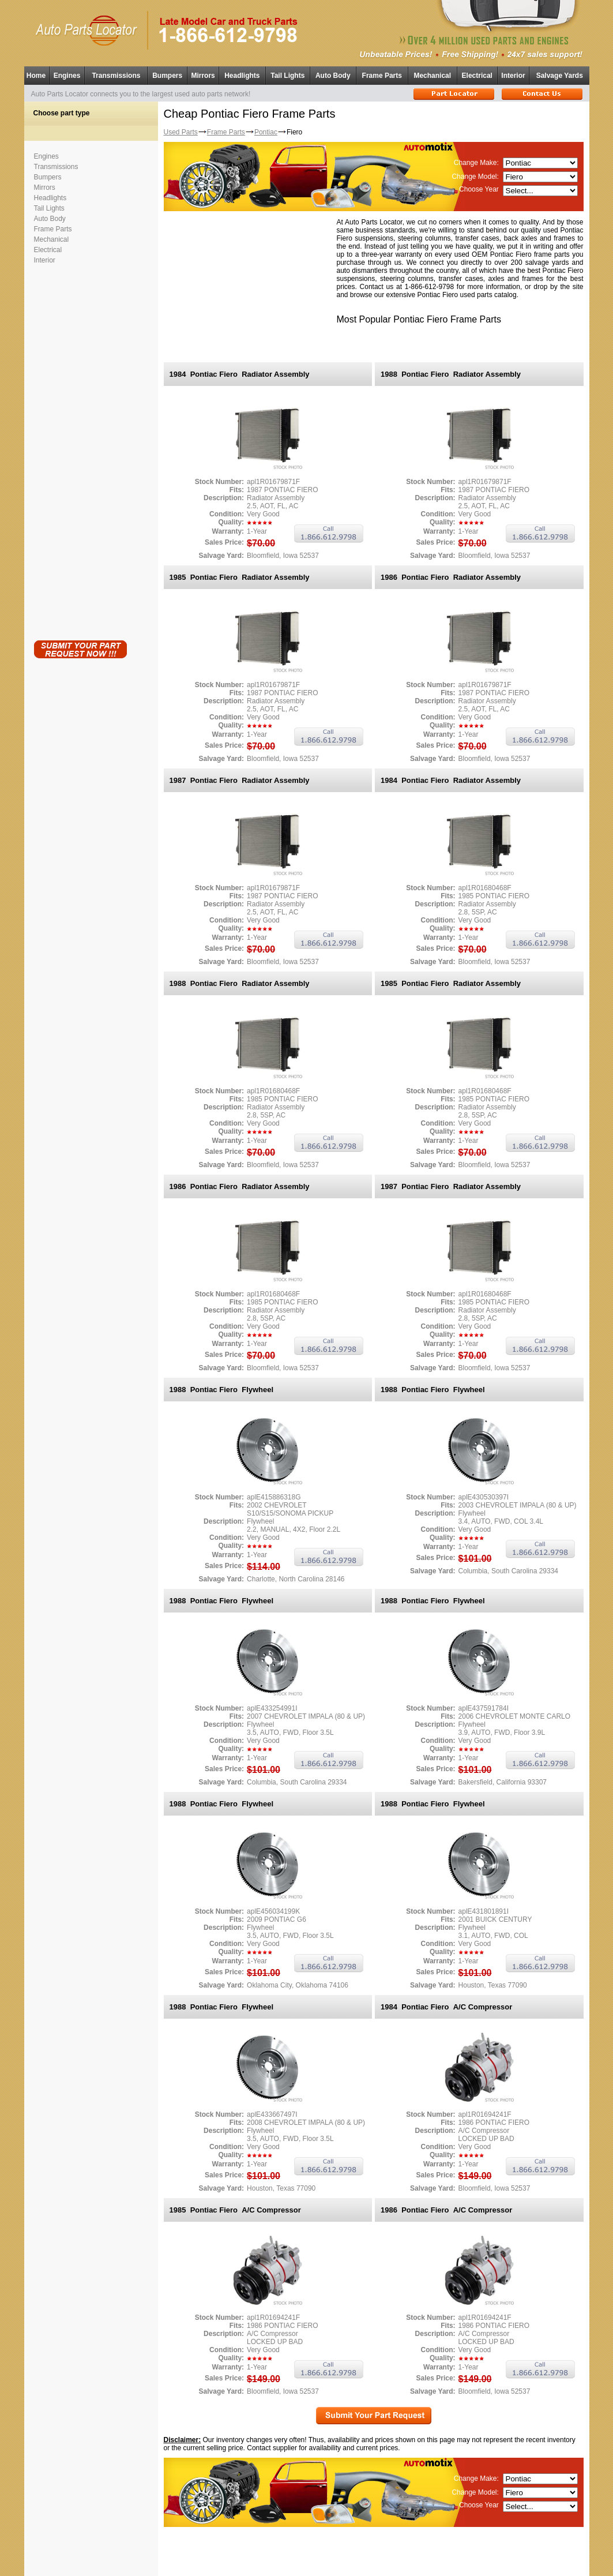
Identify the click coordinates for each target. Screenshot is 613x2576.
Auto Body (333, 76)
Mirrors (203, 76)
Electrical (477, 76)
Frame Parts (382, 76)
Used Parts (181, 132)
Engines (67, 76)
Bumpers (167, 76)
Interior (513, 76)
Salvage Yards (559, 76)
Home (36, 76)
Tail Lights (287, 76)
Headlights (242, 76)
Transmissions (116, 76)
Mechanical (432, 76)
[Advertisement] (80, 450)
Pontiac (265, 132)
